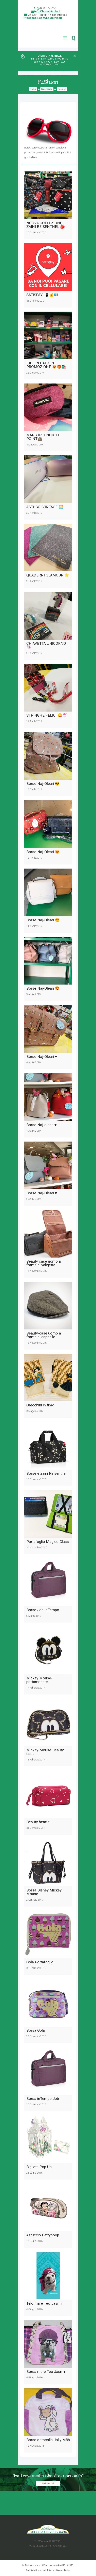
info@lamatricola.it (47, 11)
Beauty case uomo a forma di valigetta (43, 1263)
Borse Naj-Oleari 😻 (43, 852)
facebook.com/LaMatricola (44, 17)
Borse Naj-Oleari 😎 (43, 783)
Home (33, 89)
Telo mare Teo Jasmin (44, 2303)
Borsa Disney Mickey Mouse (44, 1892)
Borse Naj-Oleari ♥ (41, 1056)
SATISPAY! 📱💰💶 (42, 295)
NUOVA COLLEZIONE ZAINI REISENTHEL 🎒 (45, 225)
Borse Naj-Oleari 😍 (43, 920)
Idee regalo (46, 89)
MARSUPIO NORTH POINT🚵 (42, 437)
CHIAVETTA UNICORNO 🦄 (46, 645)
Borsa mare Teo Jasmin (46, 2371)
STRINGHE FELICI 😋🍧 (46, 715)
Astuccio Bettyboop (42, 2235)
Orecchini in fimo (40, 1405)
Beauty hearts (37, 1822)
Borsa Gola (35, 2030)
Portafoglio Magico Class (47, 1541)
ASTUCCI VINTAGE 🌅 (44, 507)
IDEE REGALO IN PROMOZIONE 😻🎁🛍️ (46, 365)
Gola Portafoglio (39, 1962)
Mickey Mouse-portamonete (39, 1680)
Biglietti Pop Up (39, 2167)
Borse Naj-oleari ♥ (41, 1125)
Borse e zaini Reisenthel (46, 1473)
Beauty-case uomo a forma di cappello (43, 1335)
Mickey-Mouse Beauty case (45, 1752)
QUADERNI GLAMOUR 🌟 (47, 575)
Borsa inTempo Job (42, 2098)
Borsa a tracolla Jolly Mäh (48, 2440)
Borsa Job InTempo (42, 1610)
